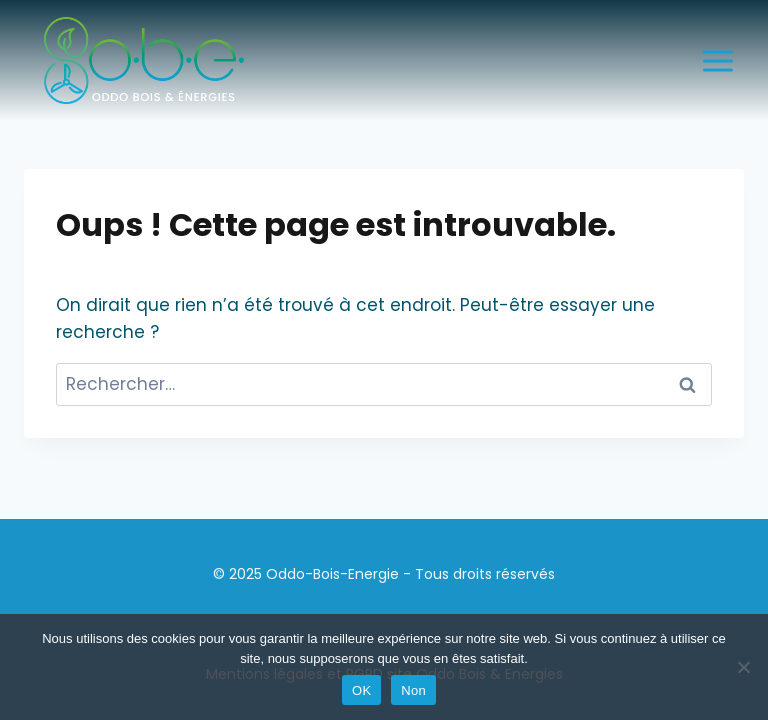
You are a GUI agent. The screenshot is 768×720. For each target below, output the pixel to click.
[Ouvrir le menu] (717, 60)
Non (413, 690)
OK (361, 690)
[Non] (743, 667)
